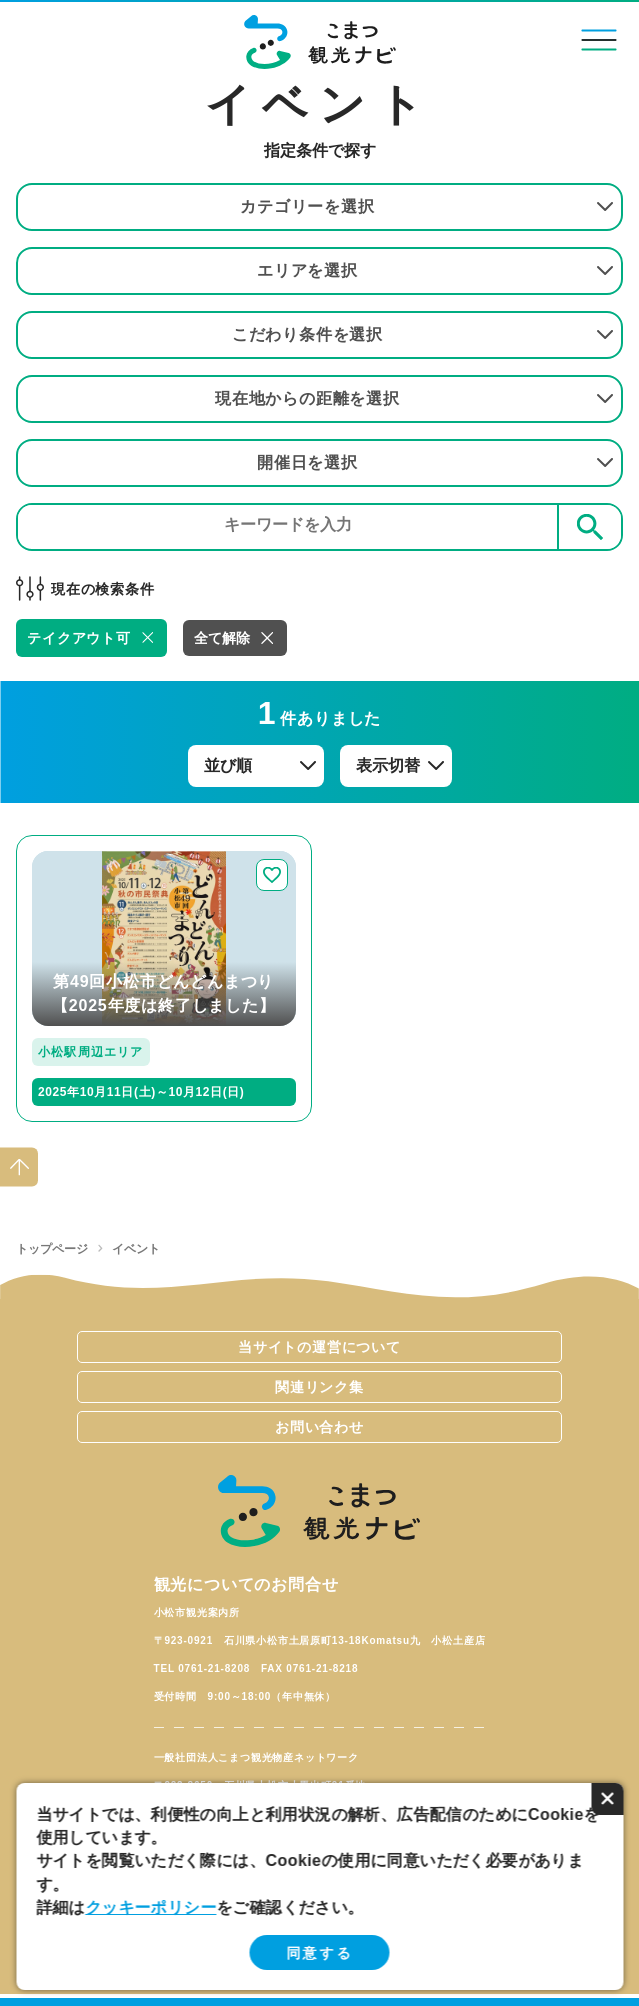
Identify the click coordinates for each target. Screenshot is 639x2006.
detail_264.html (75, 843)
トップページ (52, 1249)
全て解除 (222, 638)
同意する (319, 1953)
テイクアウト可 (79, 638)
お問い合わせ (319, 1427)
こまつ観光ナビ (319, 42)
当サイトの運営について (319, 1347)
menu (599, 39)
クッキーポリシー (150, 1907)
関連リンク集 (319, 1387)
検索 (590, 526)
